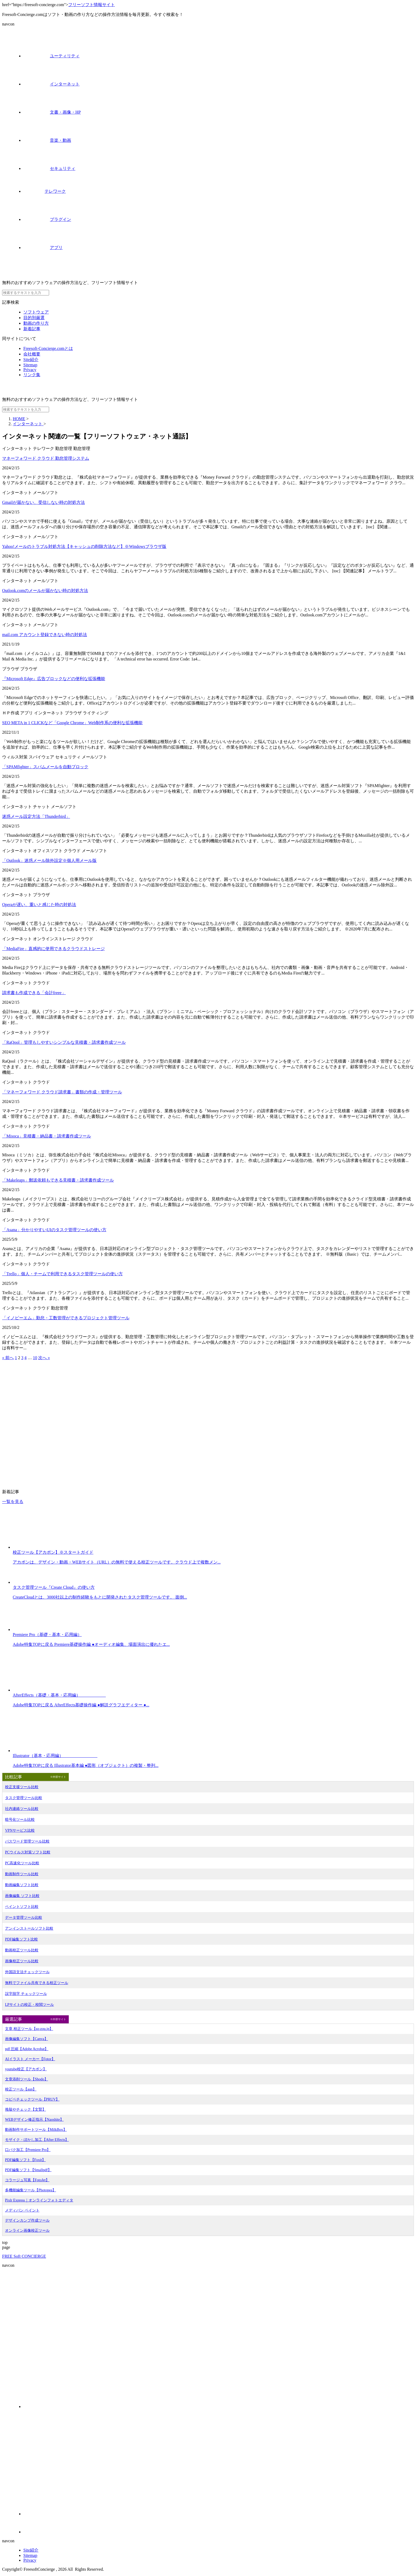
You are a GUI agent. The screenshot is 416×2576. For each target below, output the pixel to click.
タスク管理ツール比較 (23, 1798)
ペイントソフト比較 (21, 1907)
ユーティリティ (51, 56)
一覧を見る (12, 1501)
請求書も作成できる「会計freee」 (34, 992)
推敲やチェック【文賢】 (25, 2109)
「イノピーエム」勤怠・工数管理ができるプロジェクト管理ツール (65, 1318)
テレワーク (44, 191)
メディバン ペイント (22, 2210)
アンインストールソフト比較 (29, 1928)
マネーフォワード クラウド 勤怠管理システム (45, 458)
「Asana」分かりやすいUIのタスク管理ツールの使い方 (54, 1229)
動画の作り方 (36, 323)
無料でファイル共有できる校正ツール (36, 1983)
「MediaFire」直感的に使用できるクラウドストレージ (53, 948)
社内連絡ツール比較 (21, 1809)
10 (35, 1357)
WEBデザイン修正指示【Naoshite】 (34, 2120)
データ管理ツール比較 (23, 1918)
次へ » (44, 1357)
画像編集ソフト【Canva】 (26, 2039)
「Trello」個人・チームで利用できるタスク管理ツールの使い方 (62, 1274)
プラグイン (47, 219)
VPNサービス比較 (20, 1830)
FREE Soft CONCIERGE (24, 2256)
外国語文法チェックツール (27, 1972)
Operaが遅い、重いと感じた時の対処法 (39, 904)
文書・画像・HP (52, 112)
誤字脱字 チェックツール (26, 1994)
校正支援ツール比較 (21, 1787)
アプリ (43, 247)
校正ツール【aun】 (20, 2089)
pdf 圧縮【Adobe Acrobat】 (26, 2049)
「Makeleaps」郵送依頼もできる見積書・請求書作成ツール (58, 1180)
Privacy (29, 369)
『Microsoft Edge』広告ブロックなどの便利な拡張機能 (53, 678)
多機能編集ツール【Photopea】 (30, 2190)
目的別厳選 (34, 317)
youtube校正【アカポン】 (26, 2069)
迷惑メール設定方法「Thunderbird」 (36, 816)
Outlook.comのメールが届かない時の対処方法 (45, 590)
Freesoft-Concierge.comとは (48, 348)
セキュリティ (49, 168)
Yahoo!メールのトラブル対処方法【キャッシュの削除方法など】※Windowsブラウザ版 (84, 546)
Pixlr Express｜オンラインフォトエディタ (39, 2200)
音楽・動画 (47, 140)
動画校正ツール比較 (21, 1950)
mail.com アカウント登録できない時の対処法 (44, 634)
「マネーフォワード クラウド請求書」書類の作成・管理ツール (62, 1092)
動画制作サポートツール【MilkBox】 (36, 2130)
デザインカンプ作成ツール (27, 2220)
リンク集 (31, 374)
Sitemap (30, 365)
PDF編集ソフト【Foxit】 (25, 2160)
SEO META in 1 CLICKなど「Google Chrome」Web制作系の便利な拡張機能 (72, 722)
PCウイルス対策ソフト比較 (27, 1852)
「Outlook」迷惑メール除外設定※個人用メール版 (49, 860)
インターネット (51, 84)
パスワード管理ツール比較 (27, 1841)
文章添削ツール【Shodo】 (26, 2079)
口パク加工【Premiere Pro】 (27, 2150)
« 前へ (8, 1357)
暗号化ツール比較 (20, 1820)
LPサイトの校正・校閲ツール (29, 2005)
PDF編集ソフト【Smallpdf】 (28, 2170)
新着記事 (31, 329)
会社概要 (31, 354)
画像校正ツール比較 (21, 1961)
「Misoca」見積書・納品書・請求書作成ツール (46, 1136)
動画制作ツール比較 (21, 1874)
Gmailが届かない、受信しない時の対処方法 (43, 502)
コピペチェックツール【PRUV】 (32, 2099)
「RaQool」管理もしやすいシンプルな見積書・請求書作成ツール (64, 1042)
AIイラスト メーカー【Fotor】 (30, 2059)
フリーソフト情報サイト (91, 4)
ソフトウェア (36, 312)
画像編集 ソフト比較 (22, 1896)
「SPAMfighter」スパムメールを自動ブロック (45, 767)
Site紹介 (30, 359)
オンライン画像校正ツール (27, 2230)
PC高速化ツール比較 (22, 1863)
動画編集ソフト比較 (21, 1885)
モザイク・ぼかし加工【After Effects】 (37, 2140)
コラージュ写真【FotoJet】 (27, 2180)
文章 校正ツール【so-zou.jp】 (29, 2029)
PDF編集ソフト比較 (21, 1939)
